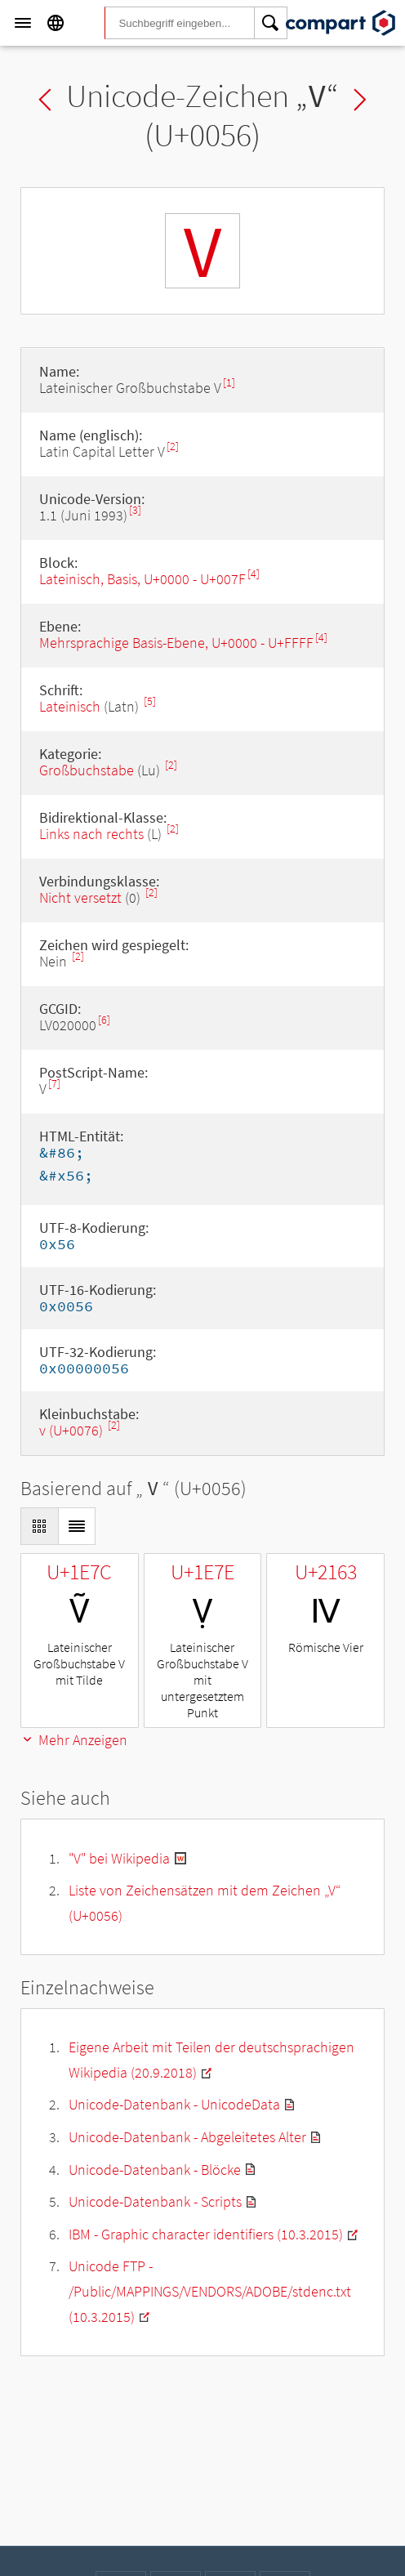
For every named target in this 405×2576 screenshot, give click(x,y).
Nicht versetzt (80, 897)
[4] (253, 574)
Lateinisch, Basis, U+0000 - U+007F (142, 578)
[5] (150, 701)
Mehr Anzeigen (73, 1739)
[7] (54, 1084)
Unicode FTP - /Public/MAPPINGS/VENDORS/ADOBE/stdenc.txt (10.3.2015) (210, 2291)
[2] (173, 446)
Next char (360, 99)
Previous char (44, 99)
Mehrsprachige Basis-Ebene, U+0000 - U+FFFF (176, 642)
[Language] (55, 23)
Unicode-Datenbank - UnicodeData (174, 2104)
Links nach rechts (91, 833)
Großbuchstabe (86, 770)
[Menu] (23, 23)
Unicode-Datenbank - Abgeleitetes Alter (187, 2136)
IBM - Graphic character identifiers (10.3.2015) (206, 2234)
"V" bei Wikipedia (119, 1858)
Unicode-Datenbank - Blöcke (155, 2169)
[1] (229, 383)
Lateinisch (69, 706)
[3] (135, 510)
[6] (104, 1020)
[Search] (271, 23)
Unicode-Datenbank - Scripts (155, 2201)
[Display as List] (77, 1526)
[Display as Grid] (39, 1526)
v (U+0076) (72, 1430)
